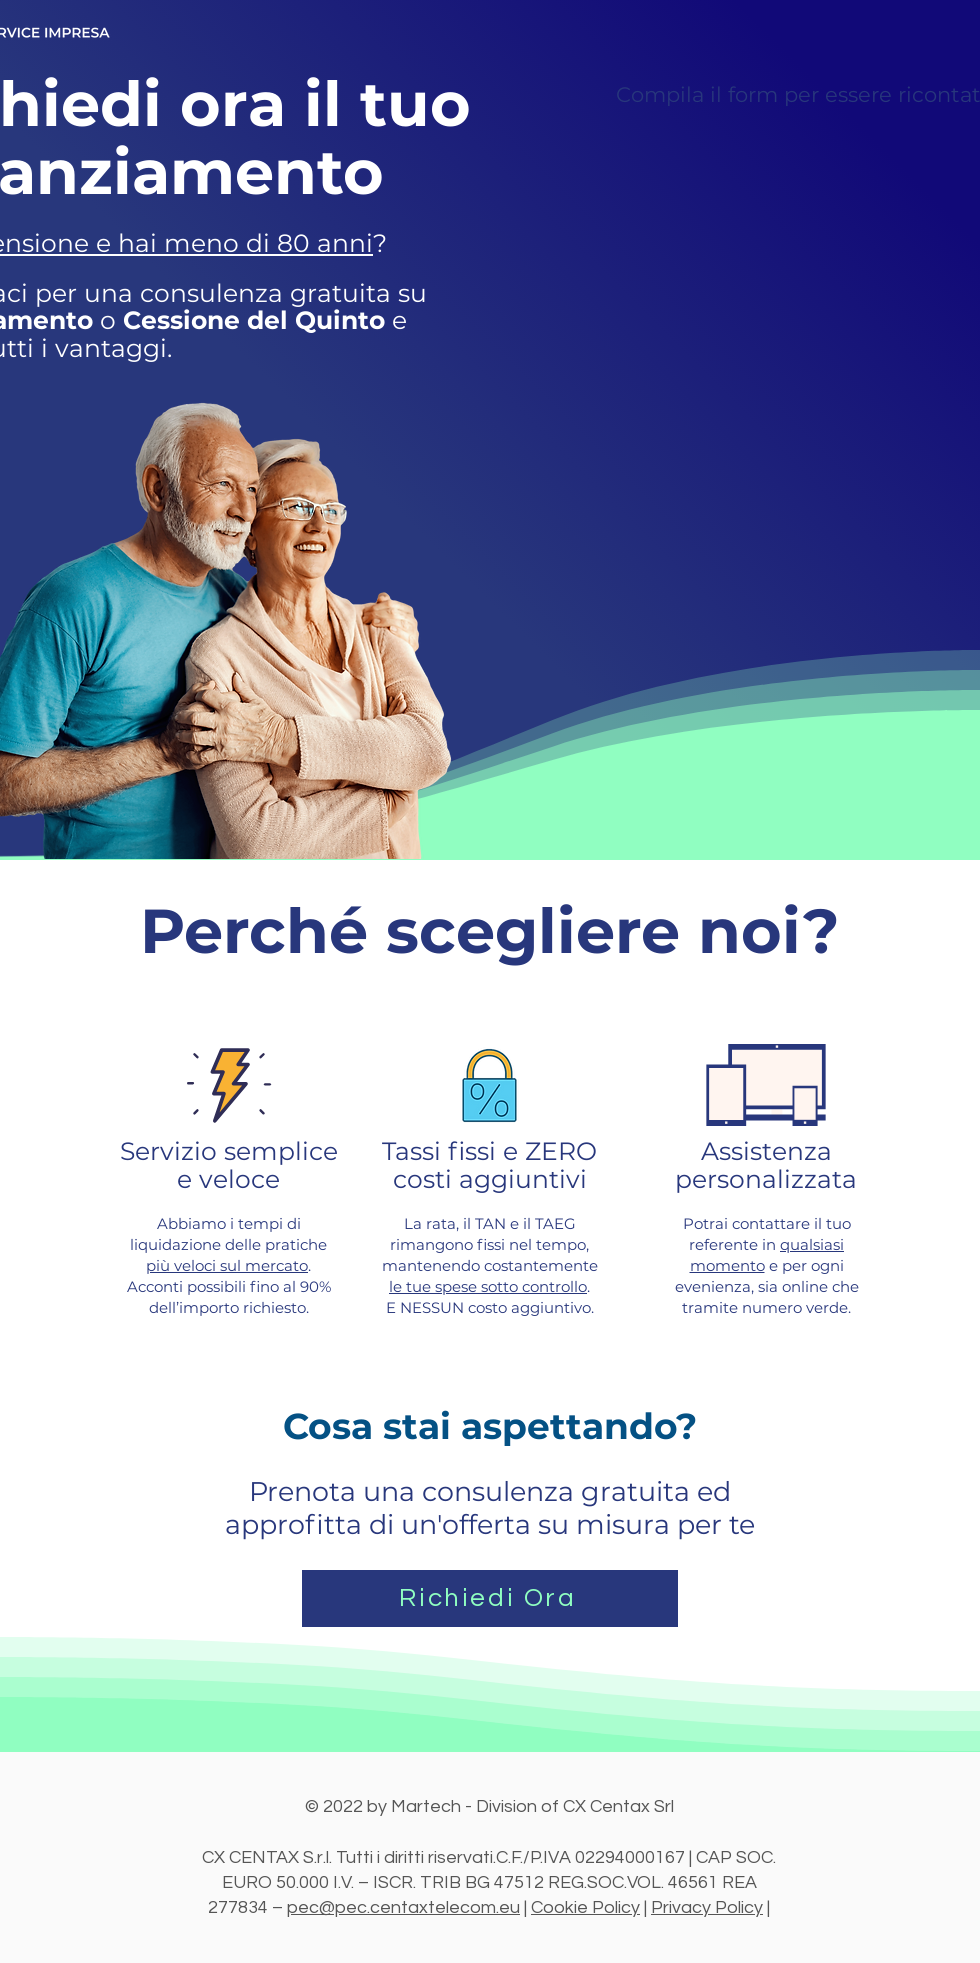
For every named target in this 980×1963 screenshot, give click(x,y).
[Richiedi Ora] (490, 1598)
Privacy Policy (707, 1907)
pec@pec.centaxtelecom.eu (403, 1907)
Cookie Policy (585, 1907)
